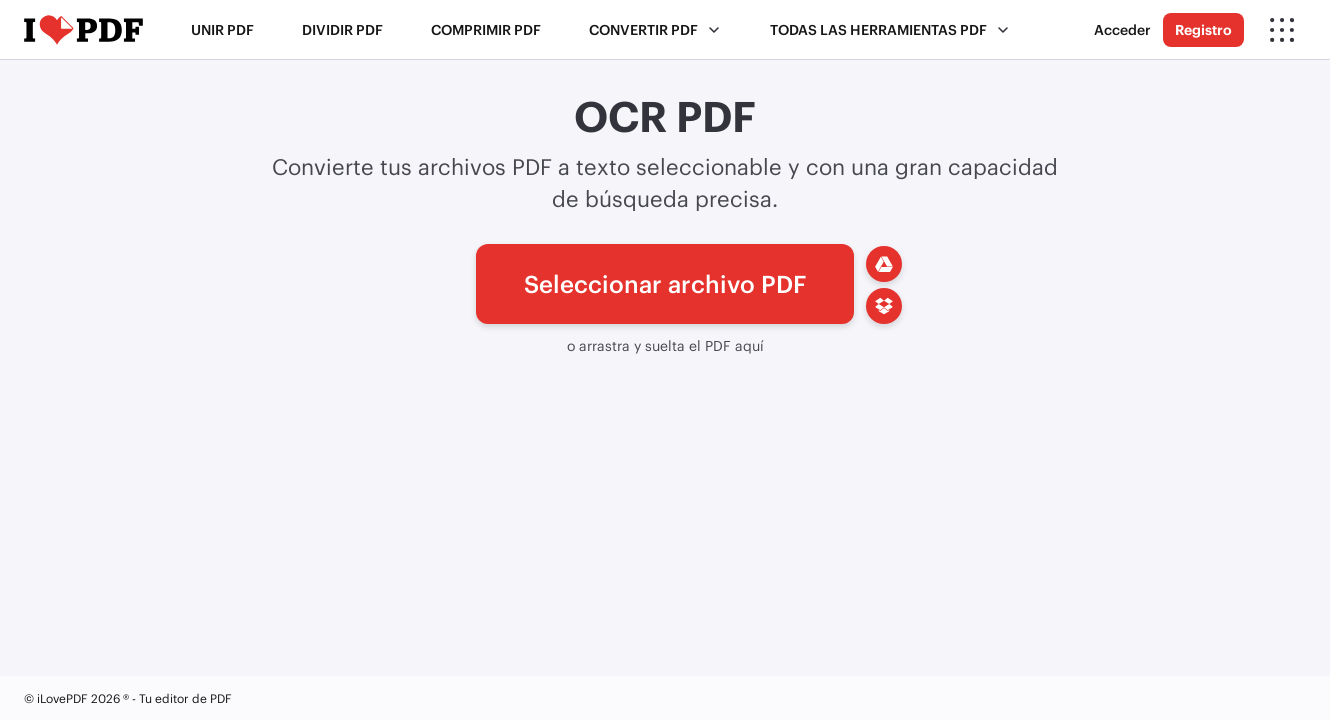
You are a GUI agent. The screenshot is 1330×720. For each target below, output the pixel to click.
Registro (1203, 29)
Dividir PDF (342, 29)
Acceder (1122, 29)
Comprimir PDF (486, 29)
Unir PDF (222, 29)
